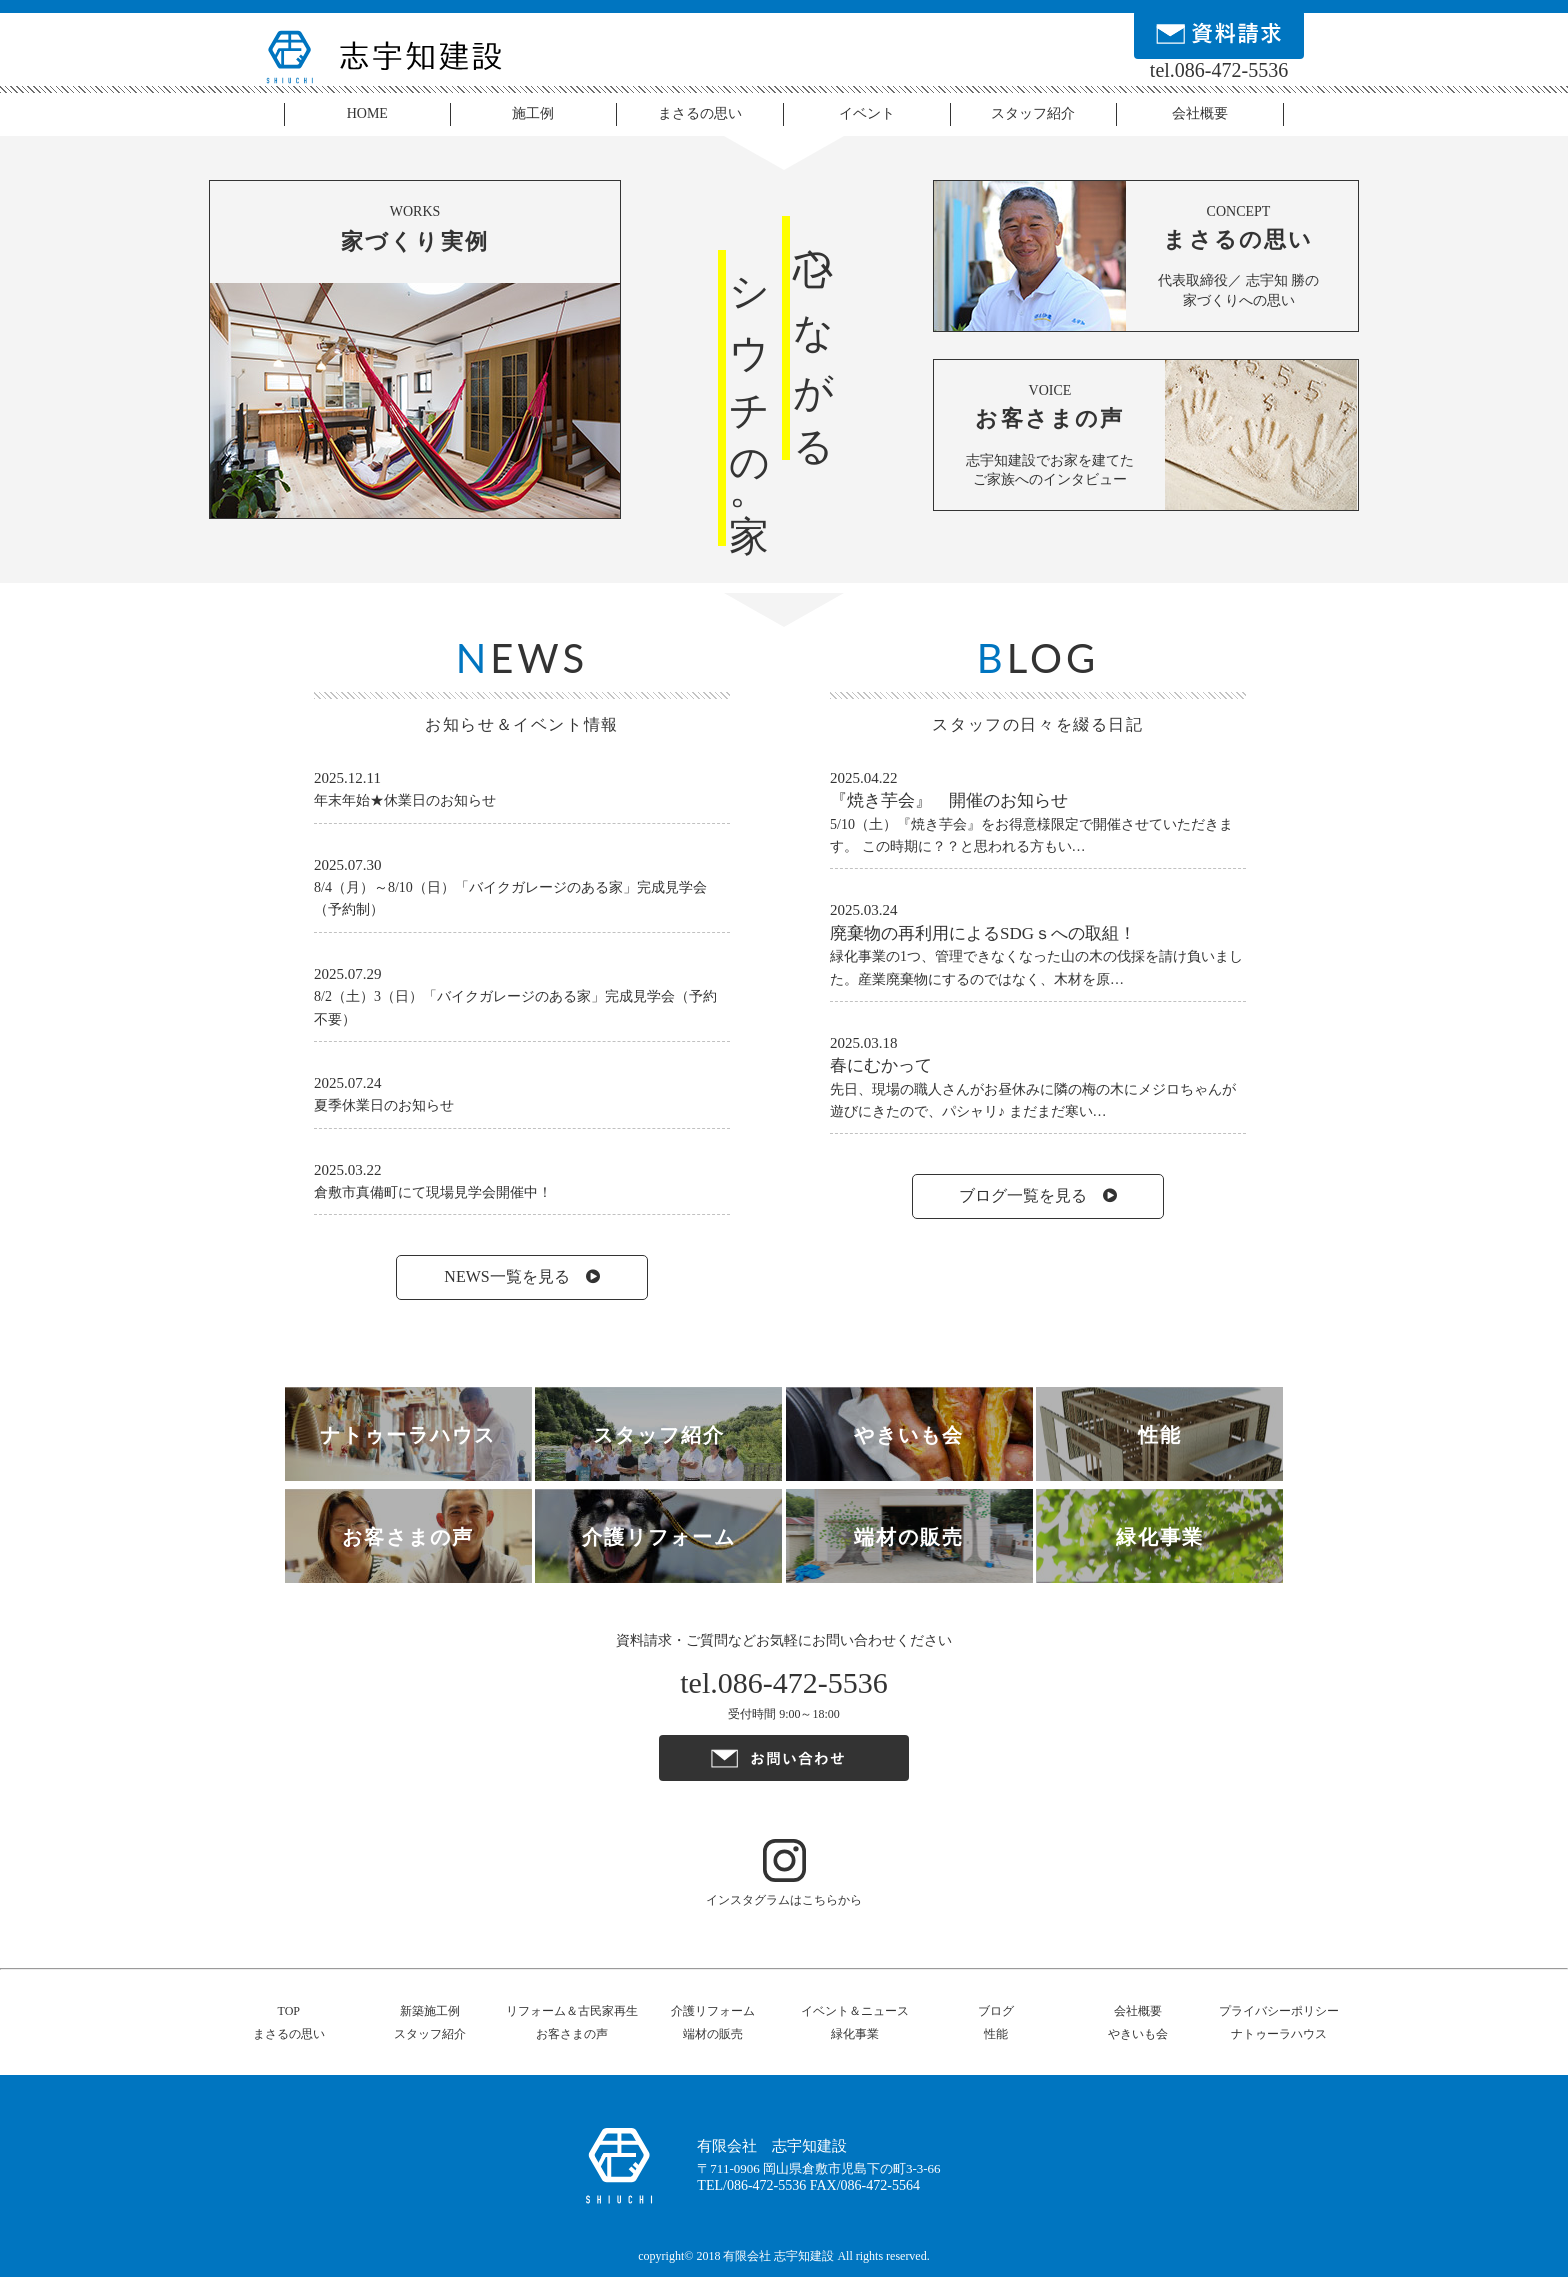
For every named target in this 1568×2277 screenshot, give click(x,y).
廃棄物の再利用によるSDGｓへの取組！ (983, 933)
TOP (289, 2011)
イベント (867, 113)
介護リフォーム (713, 2011)
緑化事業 (855, 2034)
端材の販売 (713, 2034)
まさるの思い (700, 113)
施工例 (533, 113)
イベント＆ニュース (855, 2011)
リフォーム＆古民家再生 (572, 2011)
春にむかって (881, 1065)
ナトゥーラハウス (1279, 2034)
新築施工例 (430, 2011)
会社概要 (1200, 113)
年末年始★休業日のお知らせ (405, 800)
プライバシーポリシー (1279, 2011)
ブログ (996, 2011)
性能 (996, 2034)
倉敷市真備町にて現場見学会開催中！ (433, 1192)
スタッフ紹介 (1033, 113)
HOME (367, 113)
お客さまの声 (572, 2034)
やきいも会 (1138, 2034)
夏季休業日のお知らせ (384, 1105)
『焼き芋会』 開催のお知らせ (949, 800)
